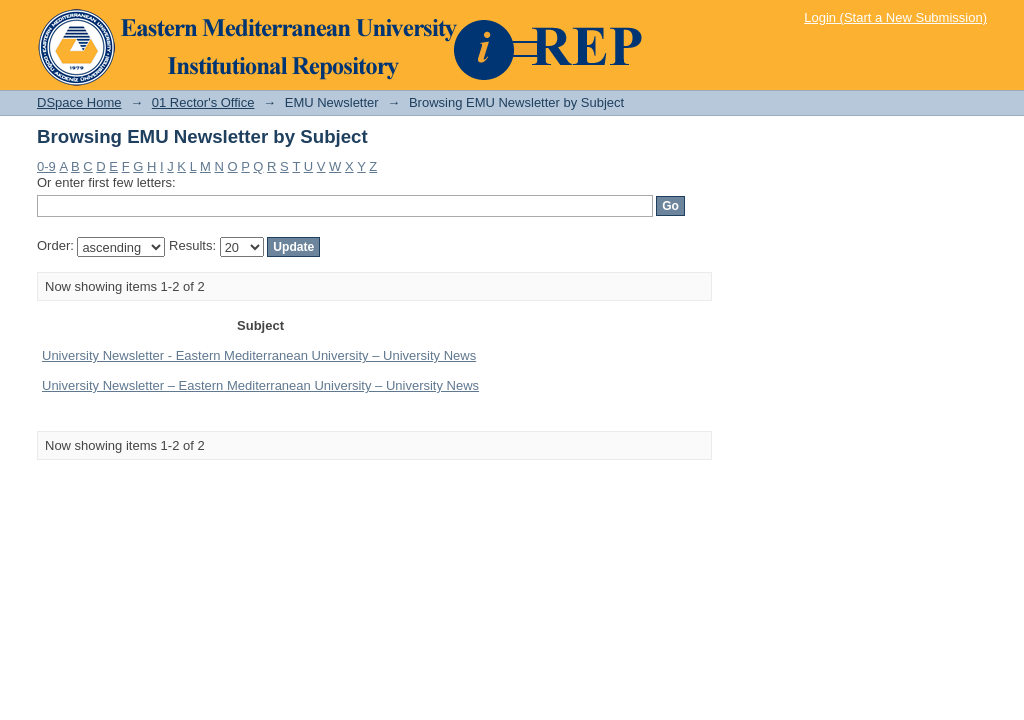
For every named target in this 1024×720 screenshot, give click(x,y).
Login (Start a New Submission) (895, 17)
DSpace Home (79, 102)
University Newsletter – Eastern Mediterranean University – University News (260, 385)
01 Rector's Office (203, 102)
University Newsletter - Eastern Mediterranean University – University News (259, 355)
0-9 (46, 166)
